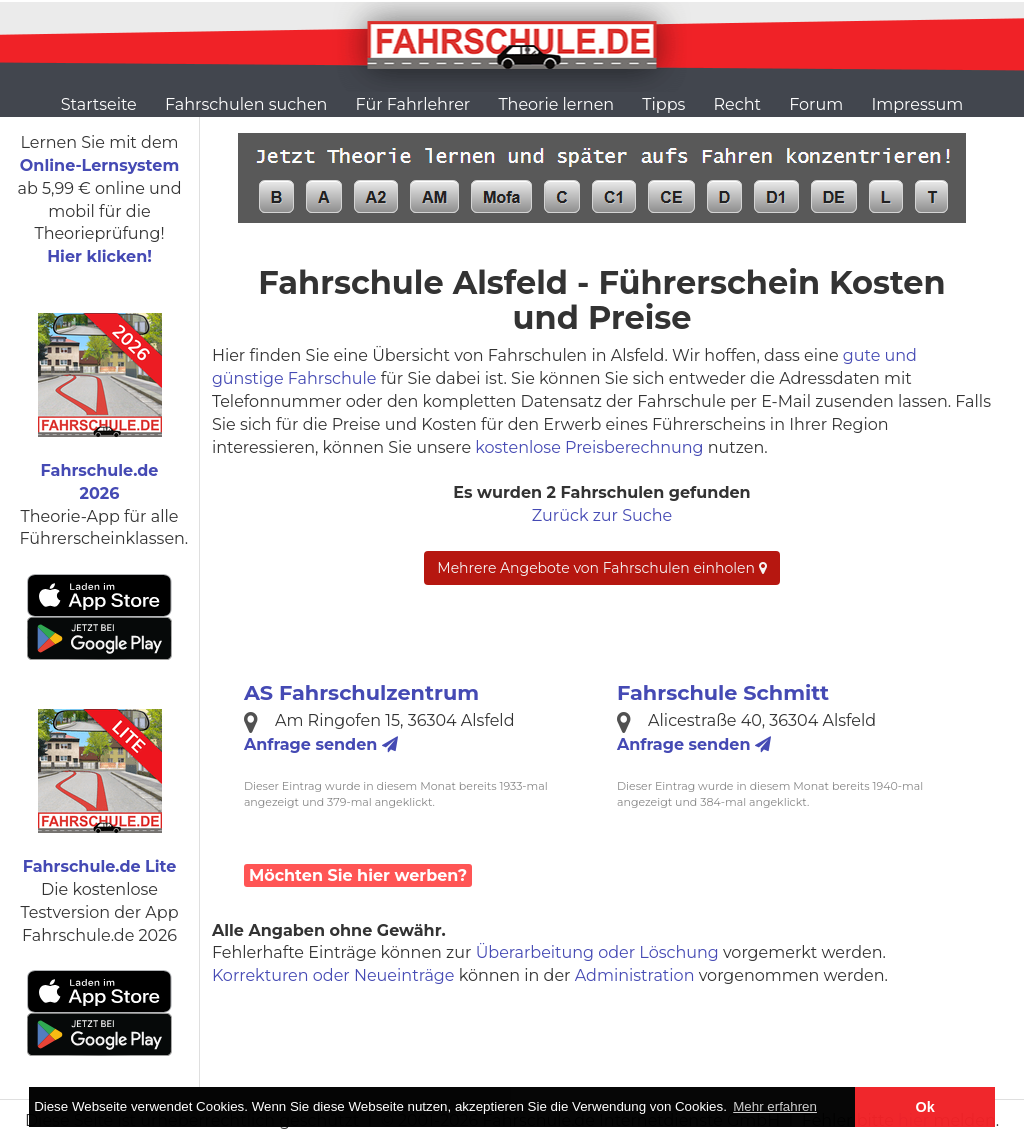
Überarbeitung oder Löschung (597, 952)
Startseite (99, 104)
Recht (737, 104)
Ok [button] (925, 1107)
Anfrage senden (321, 744)
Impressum (917, 104)
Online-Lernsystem (99, 165)
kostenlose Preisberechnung (589, 447)
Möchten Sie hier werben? (358, 875)
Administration (635, 975)
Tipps (663, 104)
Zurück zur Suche (602, 515)
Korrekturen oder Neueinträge (333, 975)
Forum (816, 104)
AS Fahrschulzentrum (361, 692)
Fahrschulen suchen (246, 104)
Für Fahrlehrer (413, 104)
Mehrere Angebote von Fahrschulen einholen (601, 568)
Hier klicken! (99, 256)
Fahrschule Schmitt (723, 692)
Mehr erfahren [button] (775, 1106)
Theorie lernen (556, 104)
